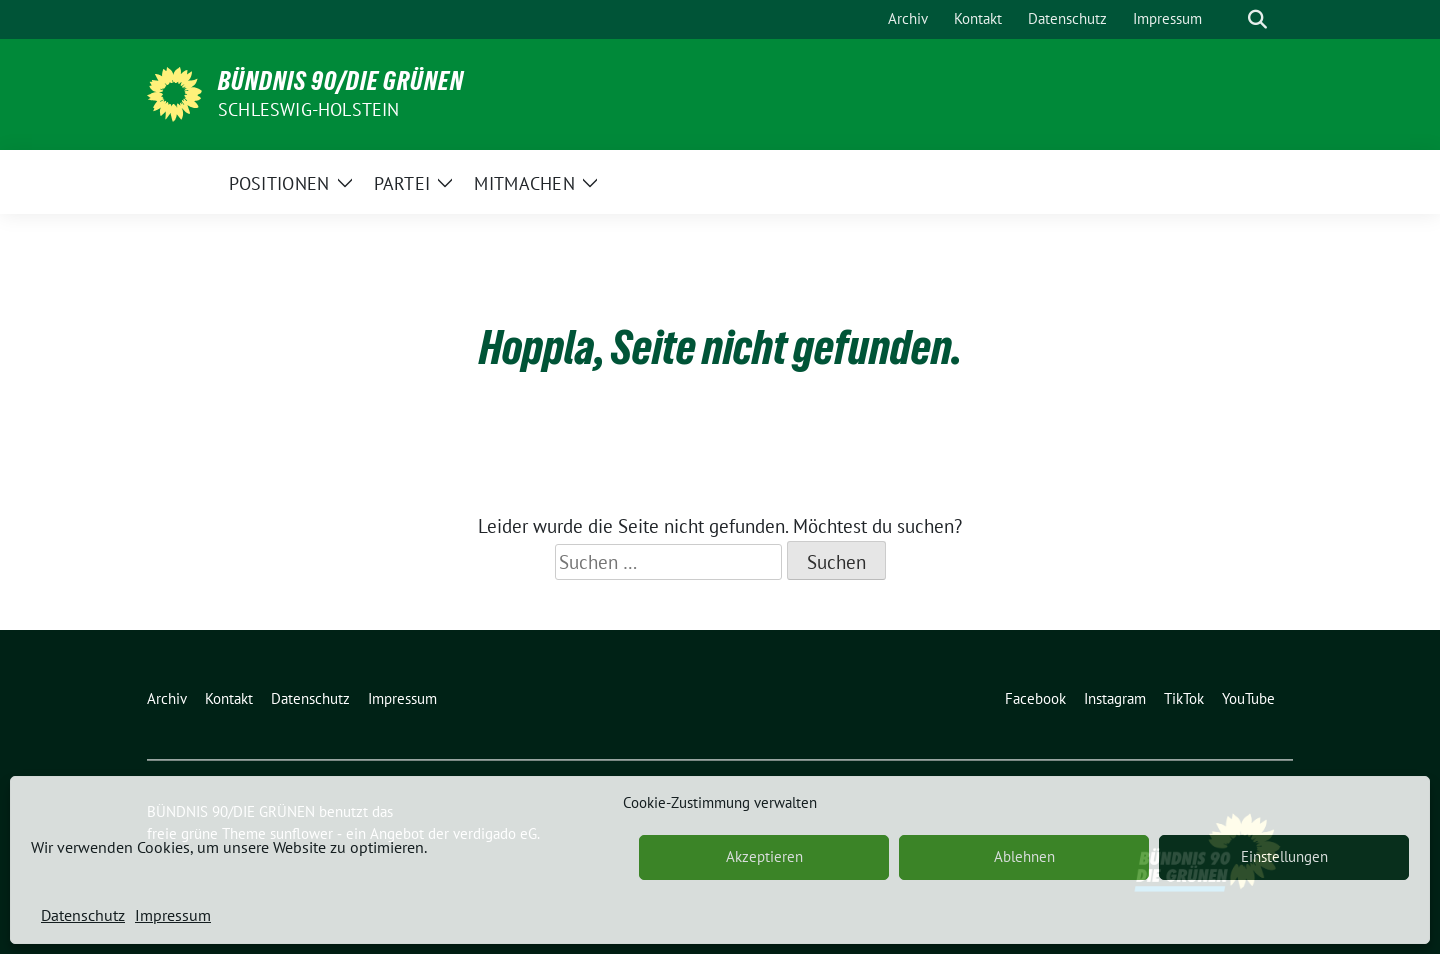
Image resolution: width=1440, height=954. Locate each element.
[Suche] (1229, 19)
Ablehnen (1024, 856)
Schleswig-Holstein (309, 109)
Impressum (173, 915)
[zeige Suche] (1257, 19)
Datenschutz (83, 915)
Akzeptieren (764, 856)
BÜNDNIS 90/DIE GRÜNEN (341, 81)
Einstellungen (1284, 856)
